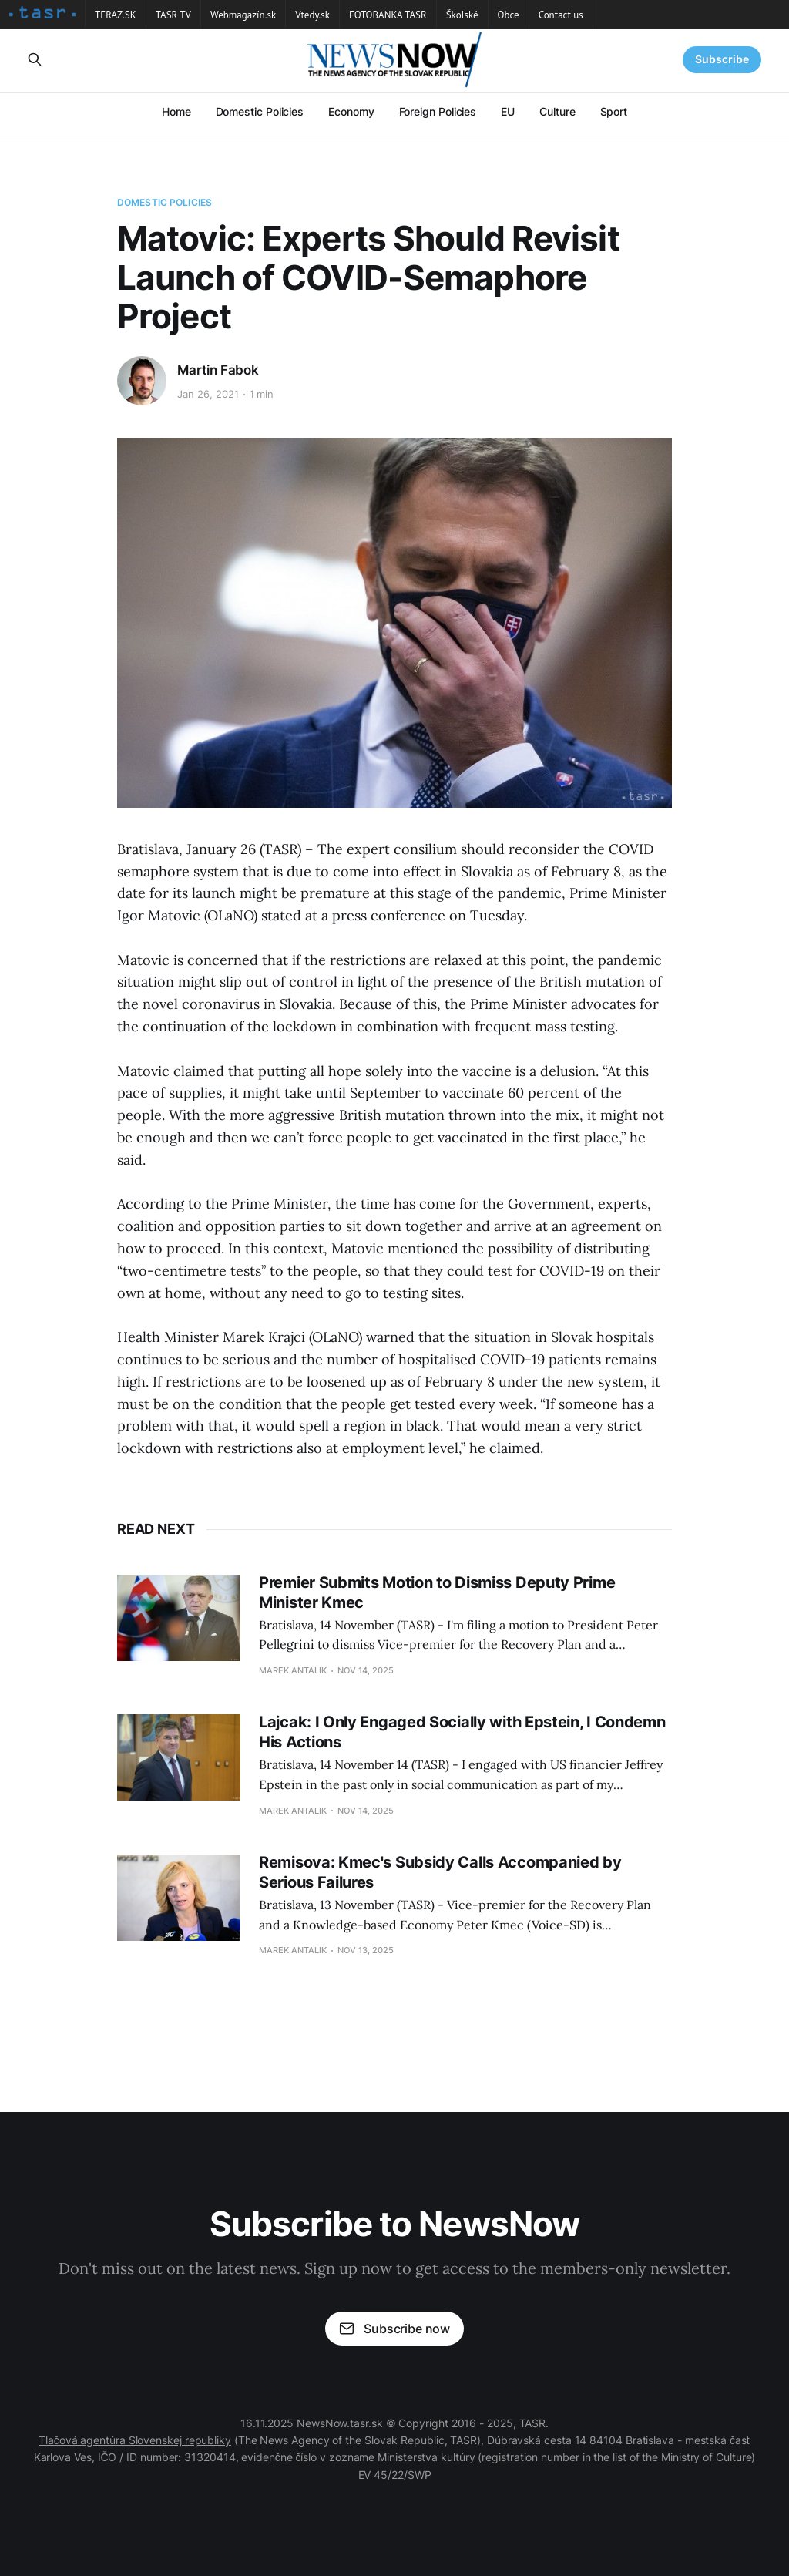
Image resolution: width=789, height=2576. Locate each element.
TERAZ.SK (115, 15)
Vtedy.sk (312, 15)
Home (176, 111)
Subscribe (722, 59)
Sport (614, 111)
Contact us (561, 15)
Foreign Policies (438, 111)
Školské (462, 15)
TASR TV (173, 15)
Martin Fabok (218, 370)
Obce (508, 15)
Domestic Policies (260, 111)
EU (508, 111)
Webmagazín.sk (243, 15)
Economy (351, 111)
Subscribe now (394, 2328)
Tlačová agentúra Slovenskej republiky (135, 2440)
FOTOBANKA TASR (388, 15)
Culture (557, 111)
